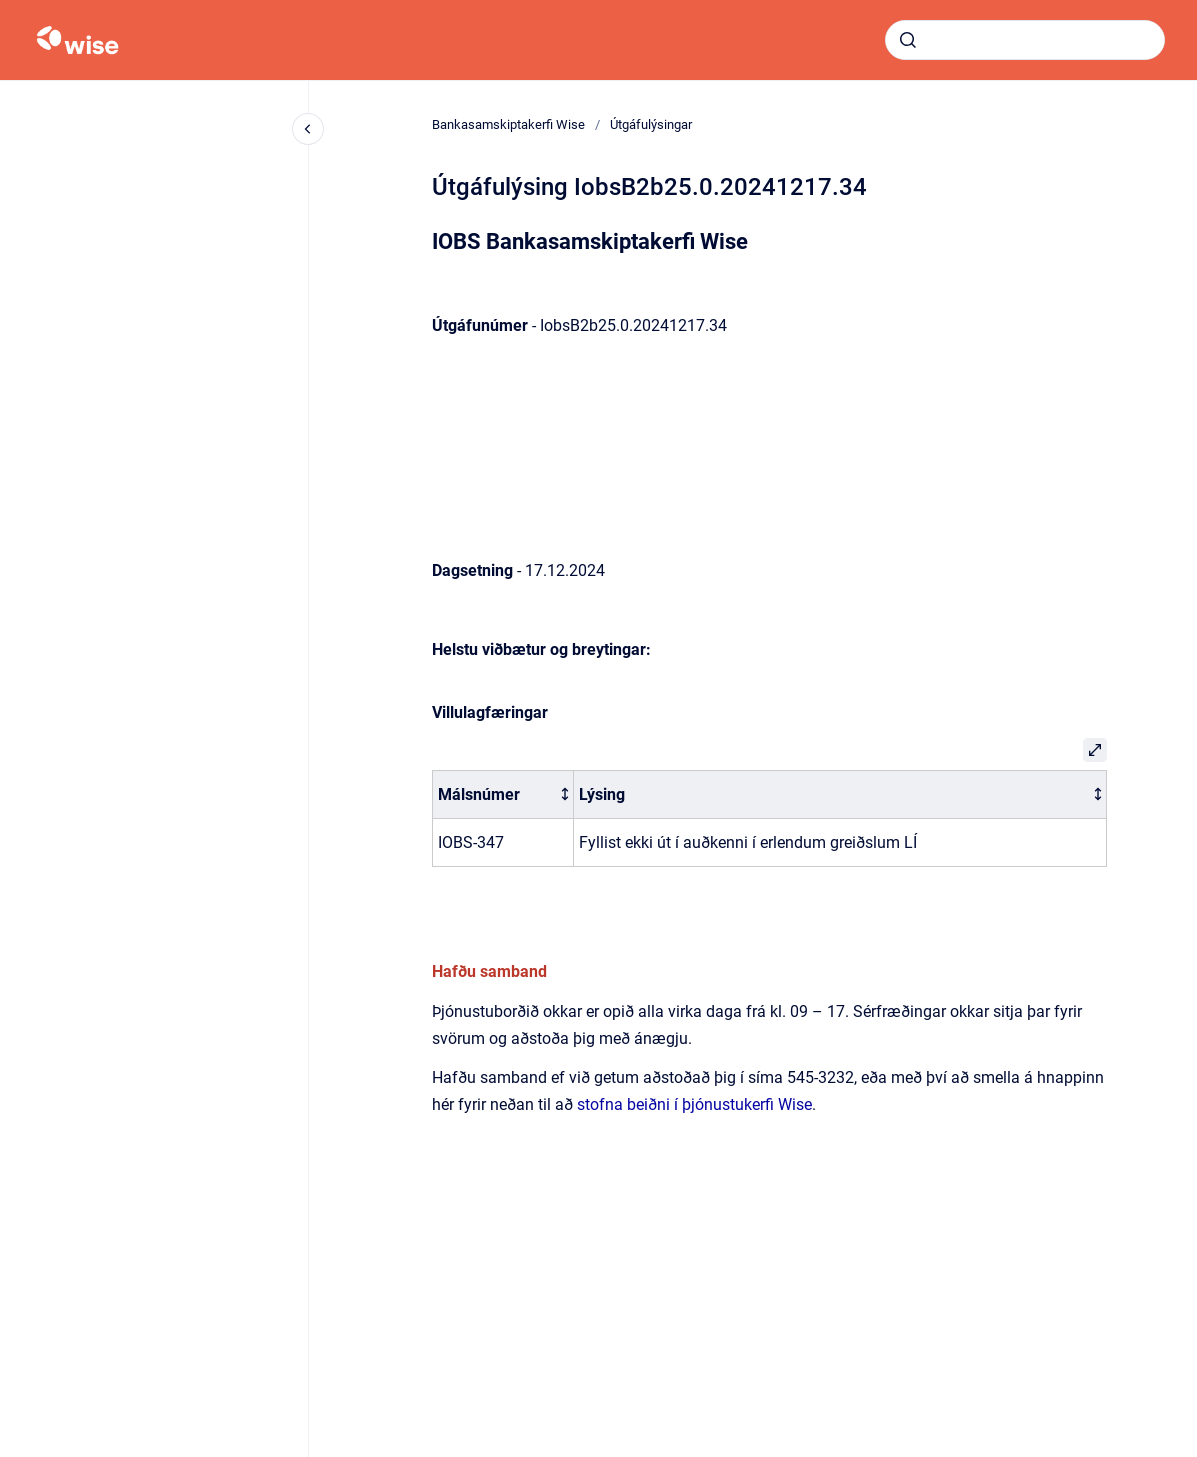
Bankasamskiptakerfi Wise (508, 124)
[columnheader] (503, 794)
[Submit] (908, 40)
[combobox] (1025, 40)
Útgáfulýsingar (651, 124)
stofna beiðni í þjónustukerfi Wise (694, 1104)
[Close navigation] (308, 129)
